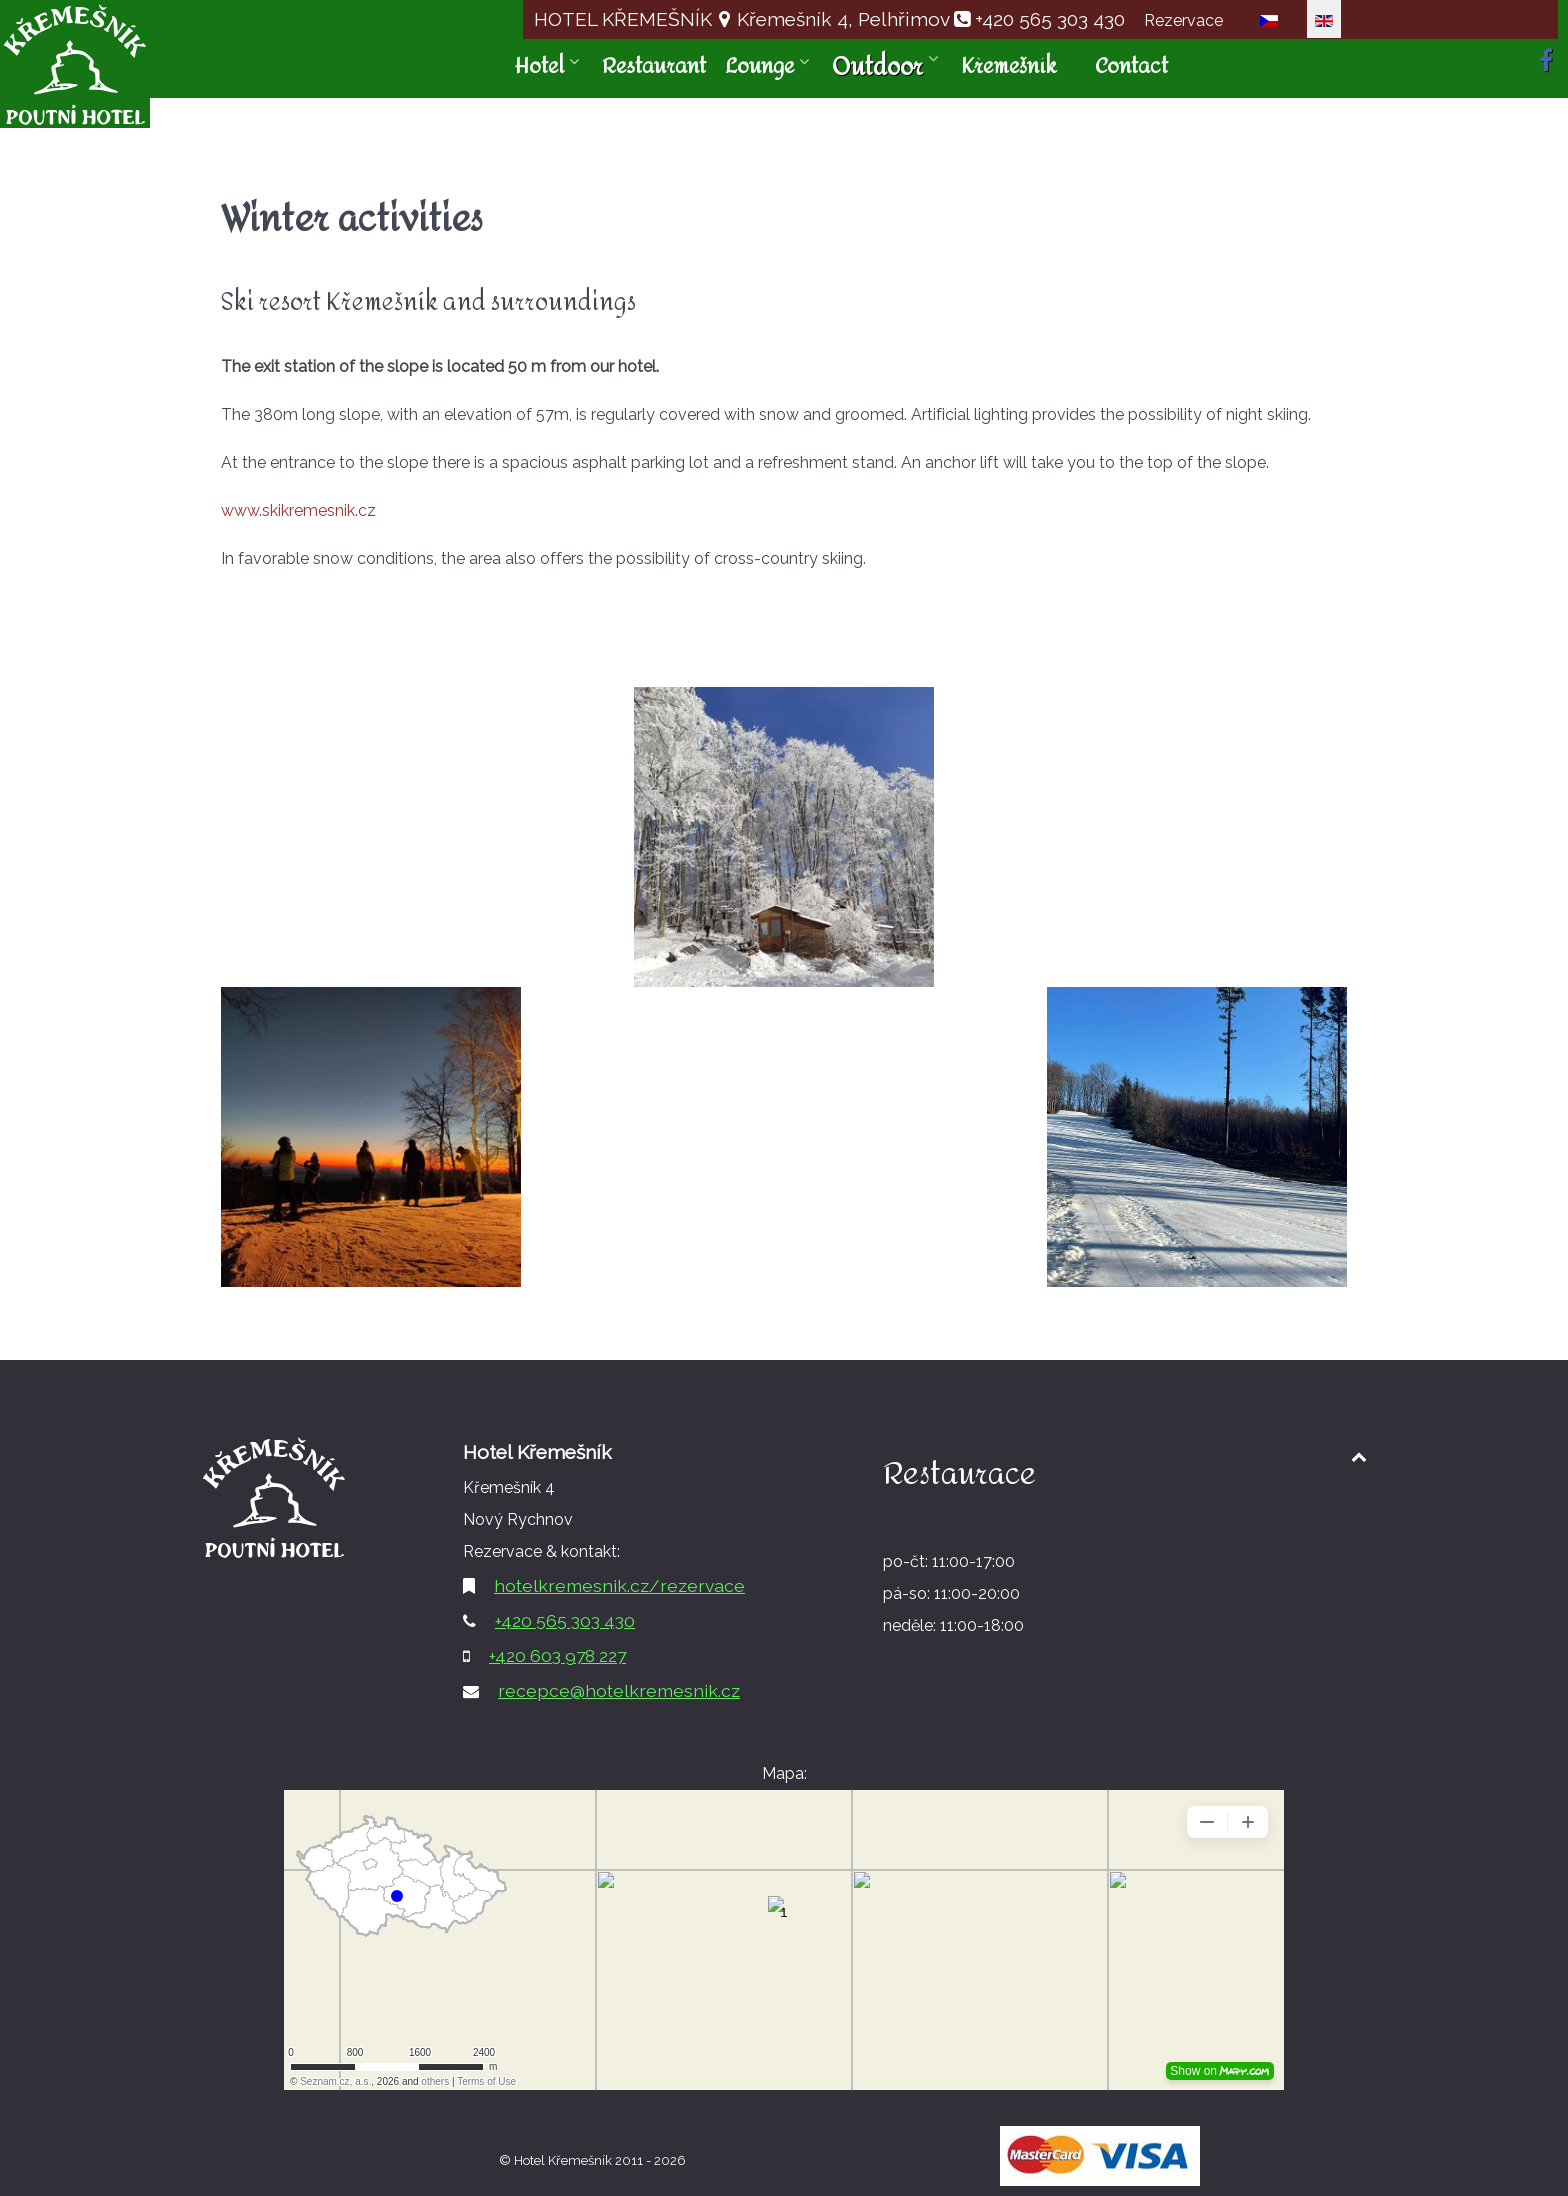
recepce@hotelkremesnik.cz (619, 1690)
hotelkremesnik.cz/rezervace (619, 1585)
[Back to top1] (1358, 1456)
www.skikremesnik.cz (298, 510)
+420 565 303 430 (1050, 19)
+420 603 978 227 (557, 1655)
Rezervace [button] (1183, 20)
